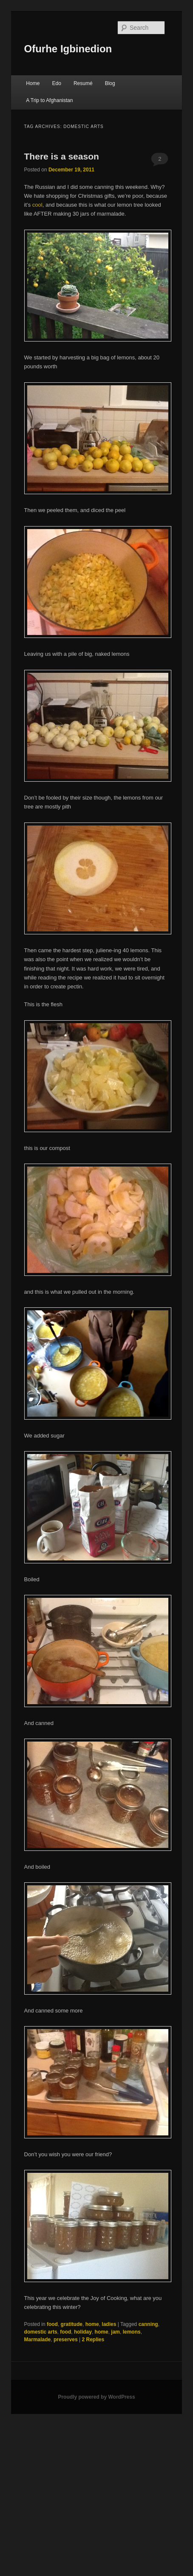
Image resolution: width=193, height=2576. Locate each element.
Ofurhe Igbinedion (68, 48)
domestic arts (40, 2332)
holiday (83, 2332)
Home (33, 83)
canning (148, 2324)
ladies (109, 2324)
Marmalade (37, 2340)
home (92, 2324)
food (52, 2324)
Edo (56, 83)
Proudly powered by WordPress (96, 2397)
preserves (66, 2340)
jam (115, 2332)
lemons (132, 2332)
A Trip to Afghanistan (49, 100)
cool (37, 205)
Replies (93, 2340)
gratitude (71, 2324)
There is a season (61, 156)
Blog (110, 83)
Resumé (83, 83)
